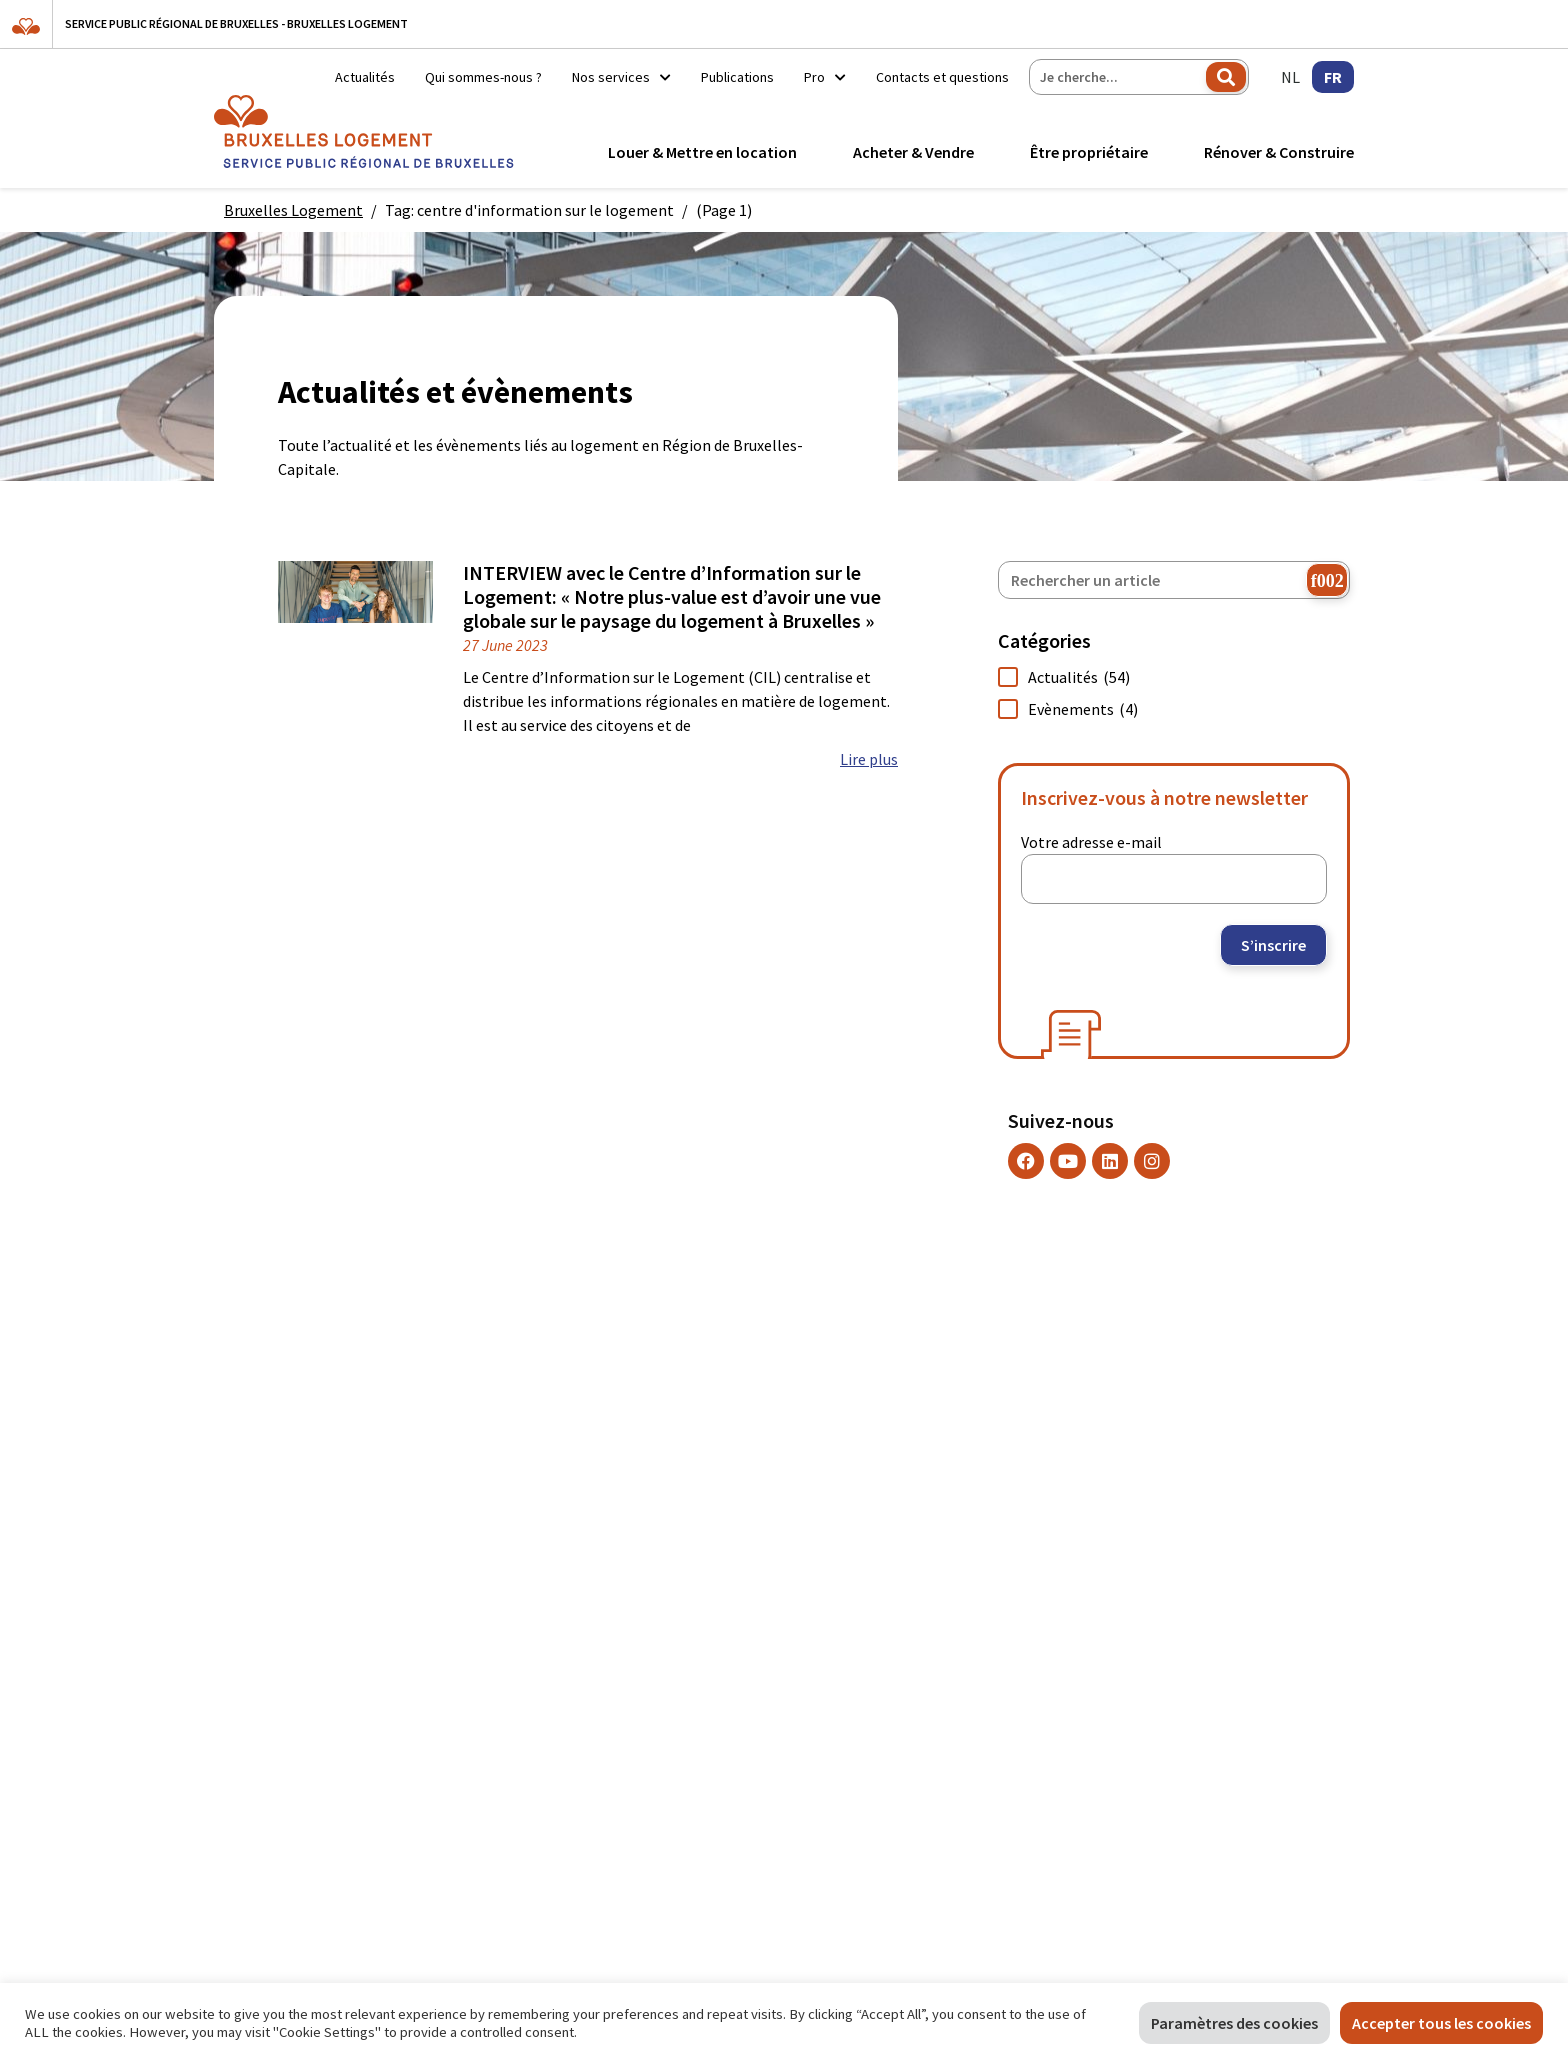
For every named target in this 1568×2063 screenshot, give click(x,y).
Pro (825, 77)
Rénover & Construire (1279, 152)
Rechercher (1226, 77)
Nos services (621, 77)
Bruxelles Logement (293, 210)
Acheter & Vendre (913, 152)
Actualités (365, 77)
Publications (737, 77)
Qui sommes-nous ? (483, 77)
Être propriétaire (1089, 152)
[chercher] (1327, 580)
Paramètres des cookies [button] (1234, 2023)
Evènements (1083, 709)
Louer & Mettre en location (702, 152)
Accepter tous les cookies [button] (1441, 2023)
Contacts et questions (942, 77)
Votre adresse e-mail (1091, 842)
